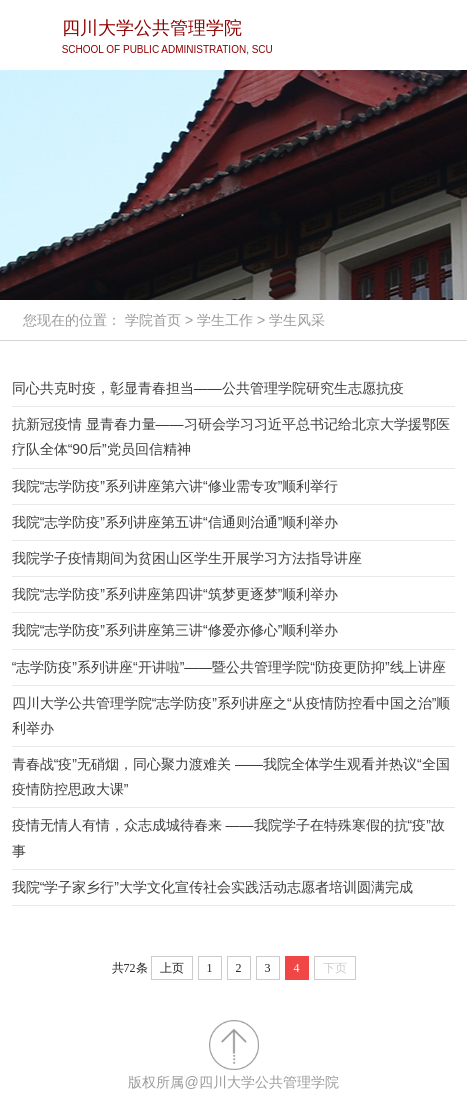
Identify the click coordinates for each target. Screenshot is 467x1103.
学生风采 (297, 320)
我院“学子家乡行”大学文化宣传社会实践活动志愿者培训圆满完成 (212, 887)
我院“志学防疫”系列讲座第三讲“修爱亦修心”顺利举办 (175, 630)
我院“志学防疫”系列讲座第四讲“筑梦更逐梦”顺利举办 (175, 594)
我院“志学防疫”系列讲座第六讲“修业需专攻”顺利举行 (175, 486)
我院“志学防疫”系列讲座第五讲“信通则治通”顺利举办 (175, 522)
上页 (172, 968)
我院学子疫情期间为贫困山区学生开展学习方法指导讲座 (187, 558)
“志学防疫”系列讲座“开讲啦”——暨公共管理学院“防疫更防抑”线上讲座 (229, 667)
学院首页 (153, 320)
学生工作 (225, 320)
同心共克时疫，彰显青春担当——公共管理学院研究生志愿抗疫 (208, 388)
